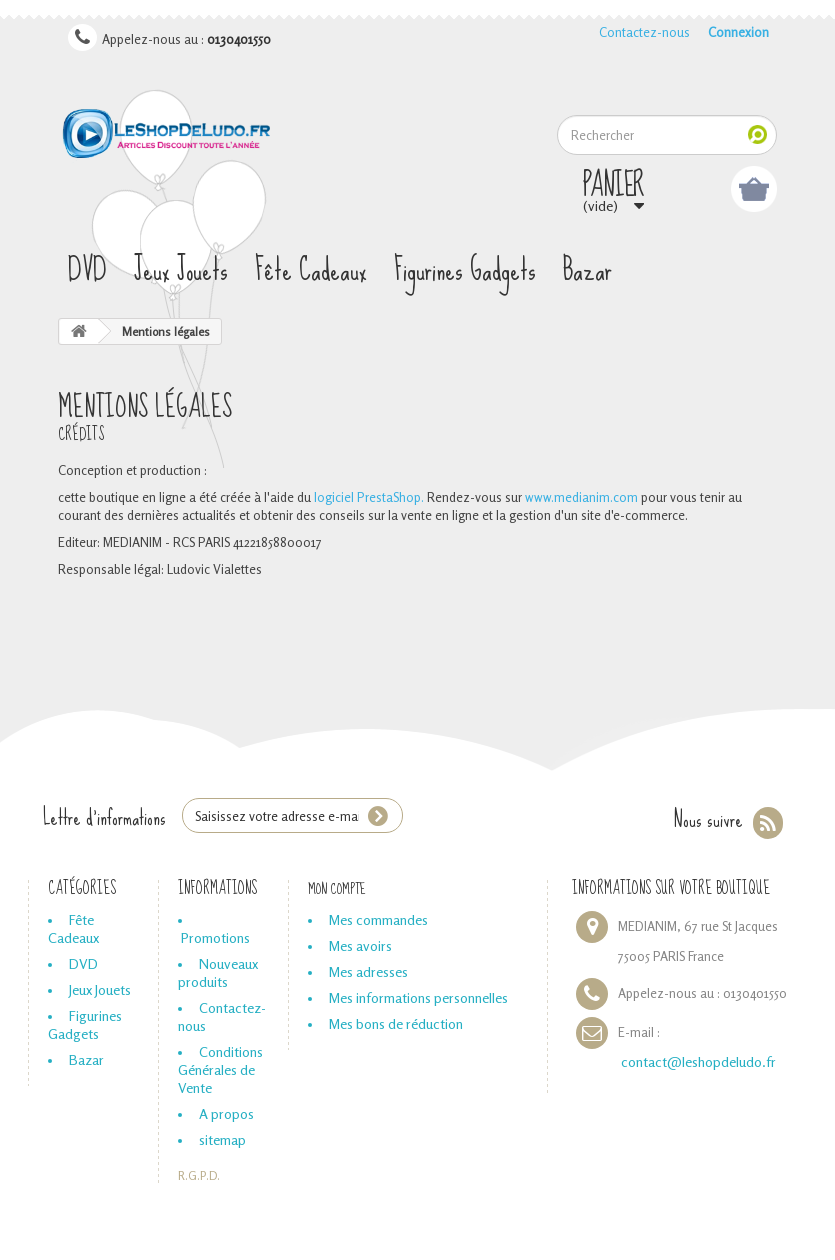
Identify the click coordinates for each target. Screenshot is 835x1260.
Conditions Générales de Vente (220, 1069)
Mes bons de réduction (396, 1023)
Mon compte (337, 889)
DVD (87, 270)
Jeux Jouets (181, 270)
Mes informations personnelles (418, 997)
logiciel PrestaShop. (370, 497)
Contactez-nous (644, 32)
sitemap (222, 1139)
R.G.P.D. (199, 1176)
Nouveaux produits (218, 972)
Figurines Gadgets (465, 270)
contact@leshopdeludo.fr (698, 1061)
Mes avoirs (360, 945)
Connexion (738, 32)
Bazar (587, 270)
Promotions (215, 937)
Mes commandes (378, 919)
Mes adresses (368, 971)
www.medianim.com (581, 497)
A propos (226, 1113)
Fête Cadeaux (311, 270)
